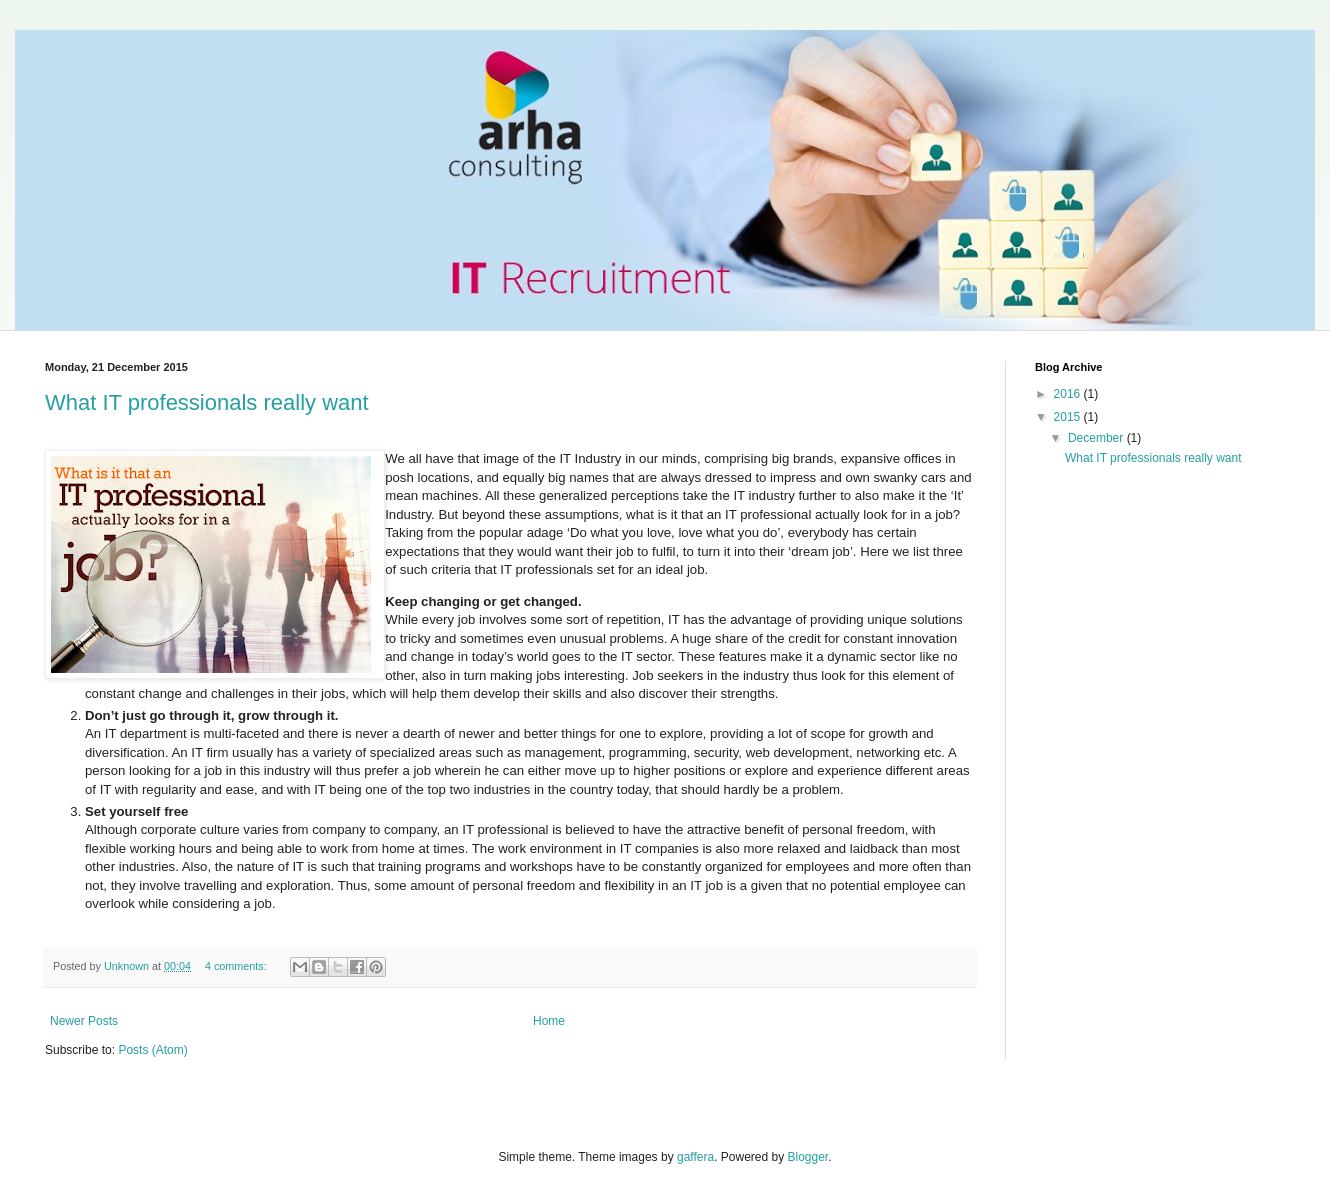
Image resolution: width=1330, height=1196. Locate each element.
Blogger (808, 1157)
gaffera (695, 1157)
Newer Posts (84, 1021)
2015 (1069, 417)
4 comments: (237, 966)
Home (549, 1021)
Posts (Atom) (152, 1050)
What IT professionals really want (207, 402)
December (1097, 438)
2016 (1069, 394)
